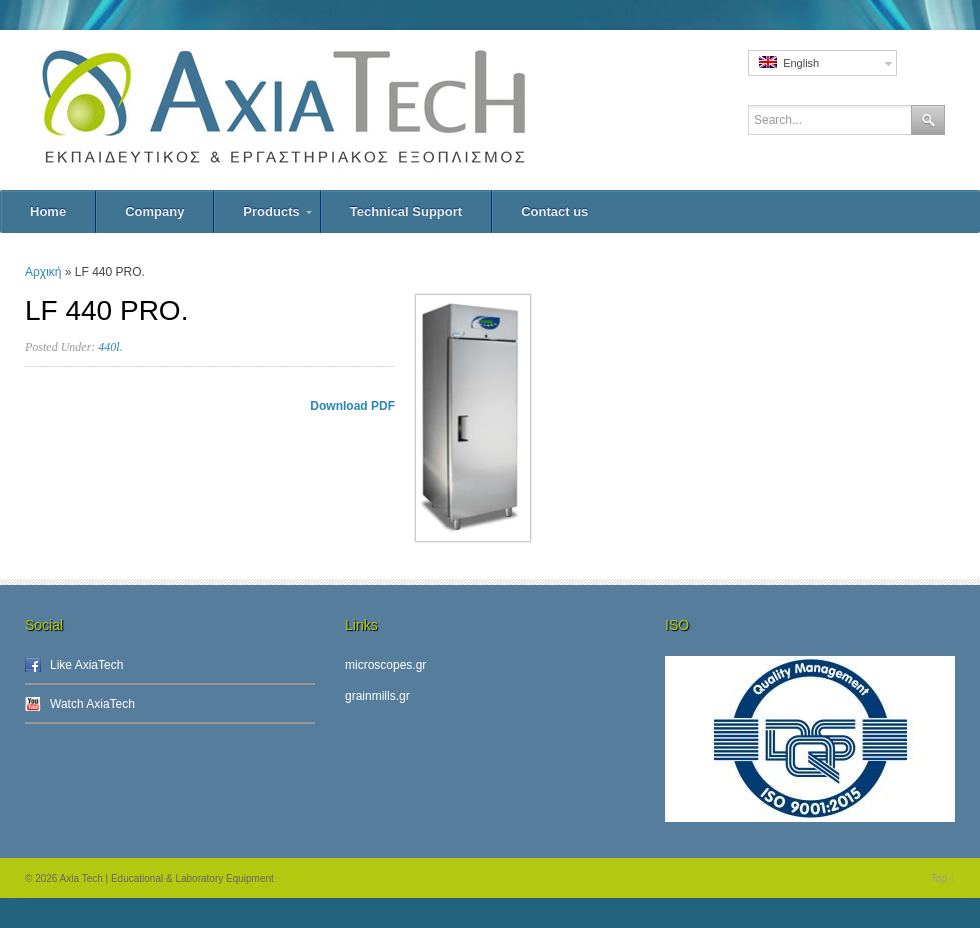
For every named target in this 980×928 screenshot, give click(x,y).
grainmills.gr (377, 696)
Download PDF (352, 406)
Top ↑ (943, 878)
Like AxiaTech (86, 665)
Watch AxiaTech (92, 704)
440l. (110, 347)
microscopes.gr (385, 665)
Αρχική (43, 272)
